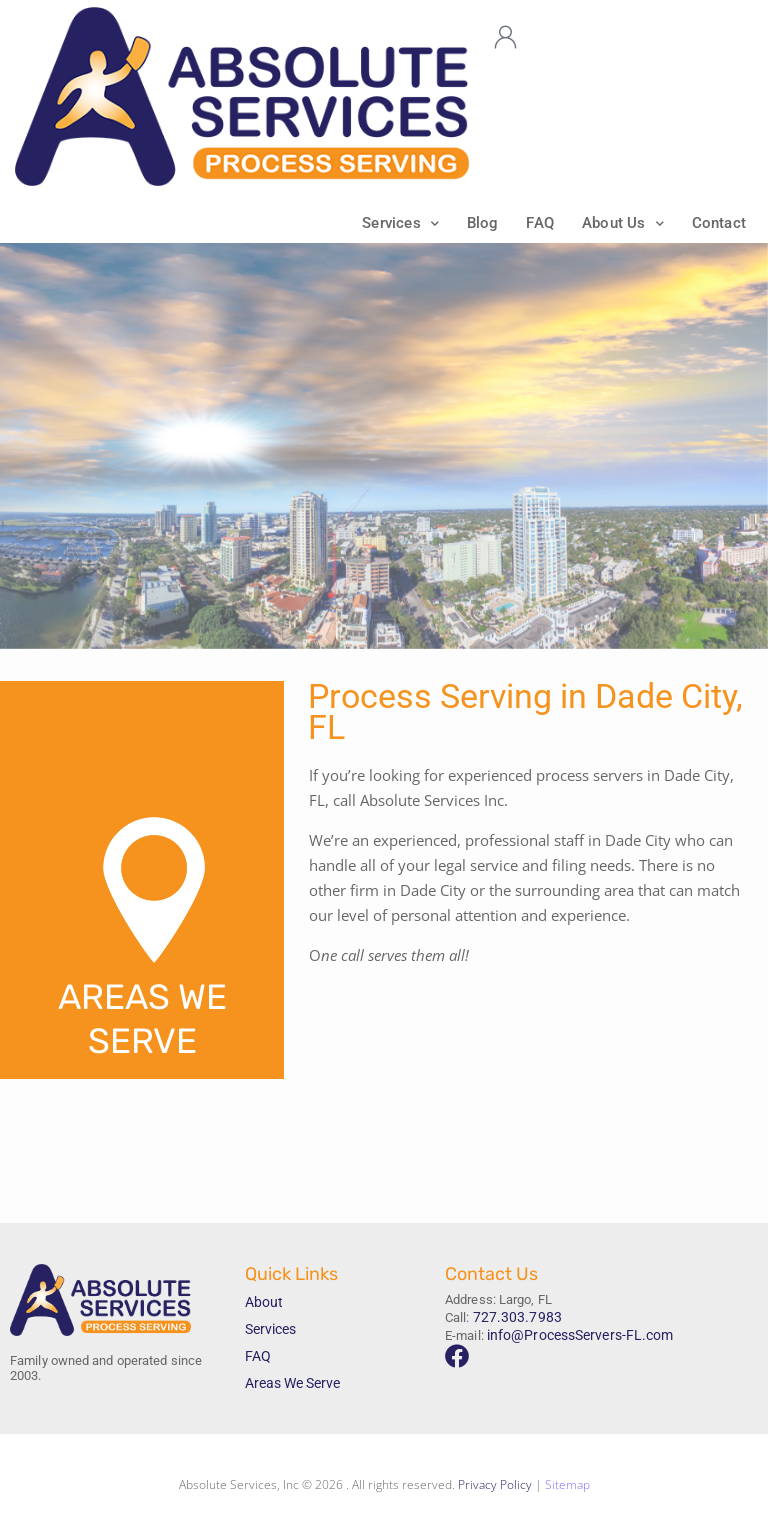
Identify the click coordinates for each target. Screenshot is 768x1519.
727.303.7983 (511, 1317)
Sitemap (567, 1486)
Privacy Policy (495, 1486)
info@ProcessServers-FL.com (573, 1333)
